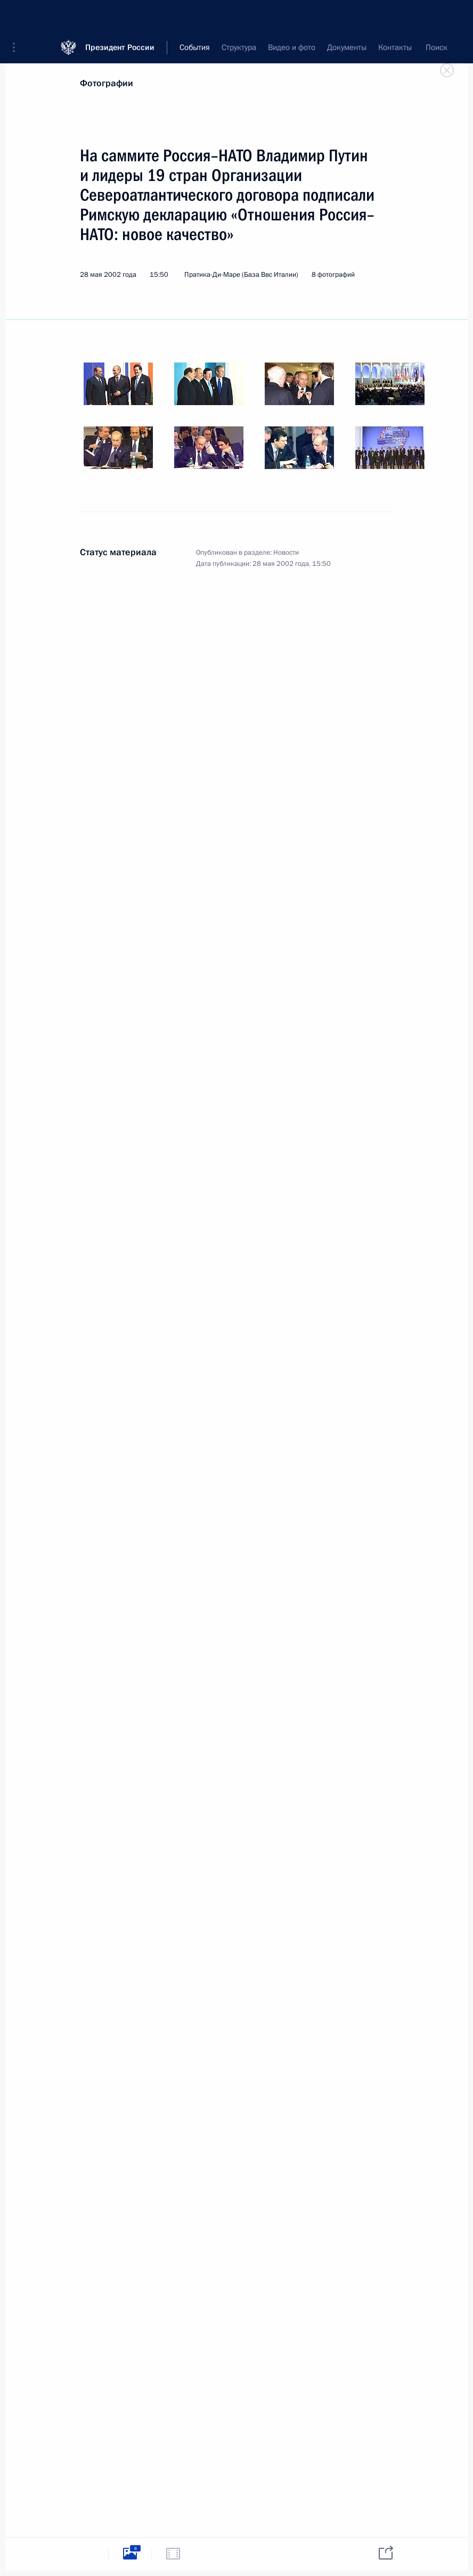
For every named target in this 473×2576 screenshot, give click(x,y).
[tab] (87, 2553)
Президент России (119, 15)
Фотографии (106, 83)
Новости (286, 552)
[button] (17, 16)
